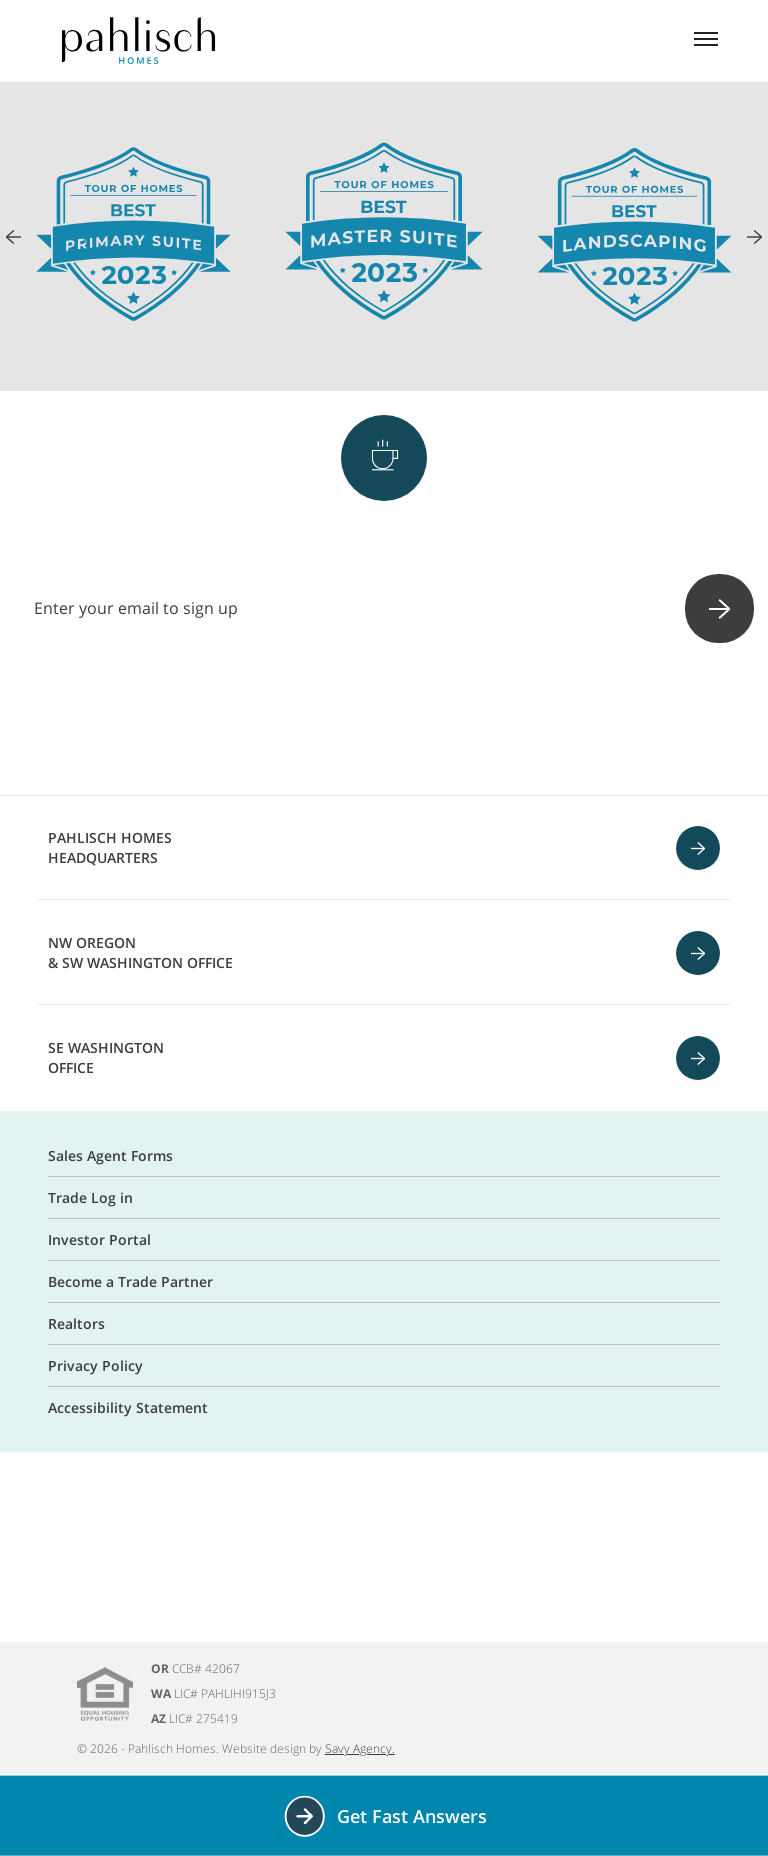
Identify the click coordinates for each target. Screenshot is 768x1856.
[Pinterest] (384, 721)
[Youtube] (436, 721)
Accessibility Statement (128, 1407)
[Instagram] (332, 721)
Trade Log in (90, 1197)
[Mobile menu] (706, 41)
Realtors (76, 1323)
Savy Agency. (360, 1748)
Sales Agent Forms (110, 1155)
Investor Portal (99, 1239)
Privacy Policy (95, 1365)
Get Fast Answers (384, 1816)
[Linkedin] (488, 721)
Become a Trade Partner (130, 1281)
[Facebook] (280, 721)
